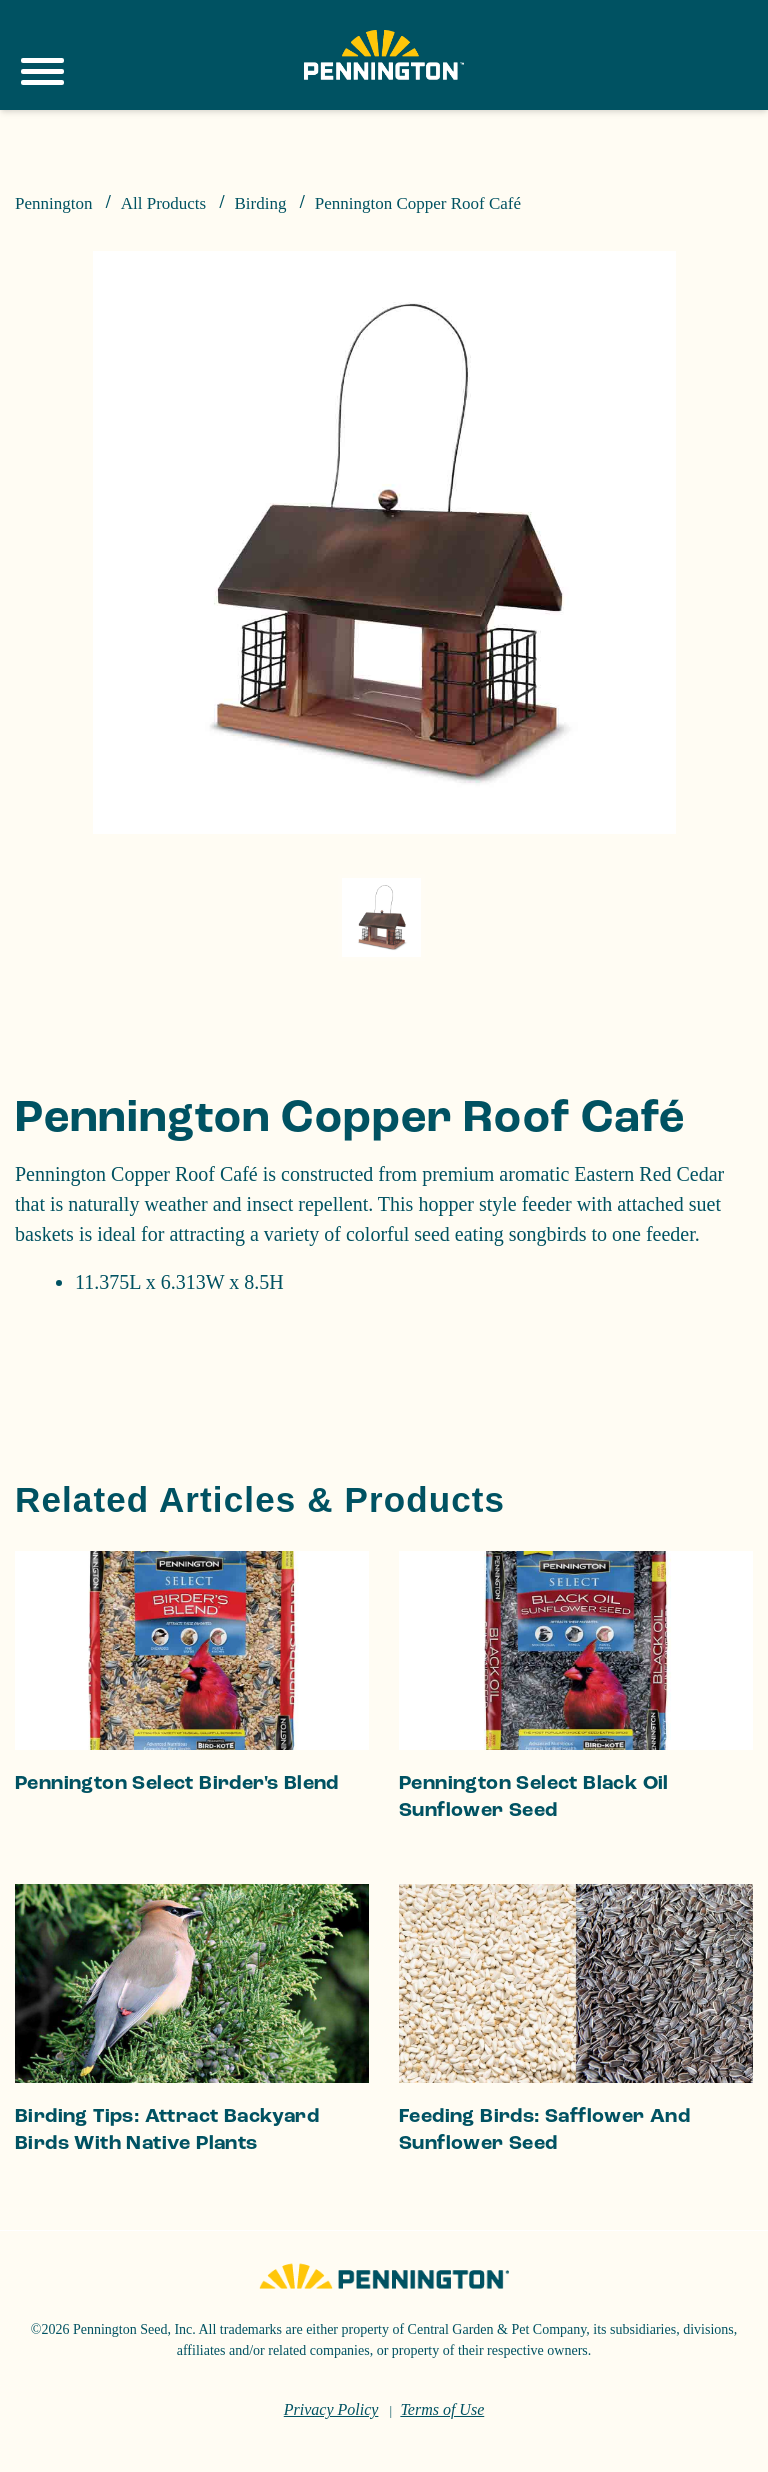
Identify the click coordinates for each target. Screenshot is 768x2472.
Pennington (53, 203)
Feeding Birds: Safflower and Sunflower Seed (544, 2192)
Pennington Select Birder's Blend (177, 1846)
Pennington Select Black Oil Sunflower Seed (534, 1859)
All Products (163, 203)
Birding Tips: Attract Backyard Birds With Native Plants (167, 2192)
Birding (260, 203)
